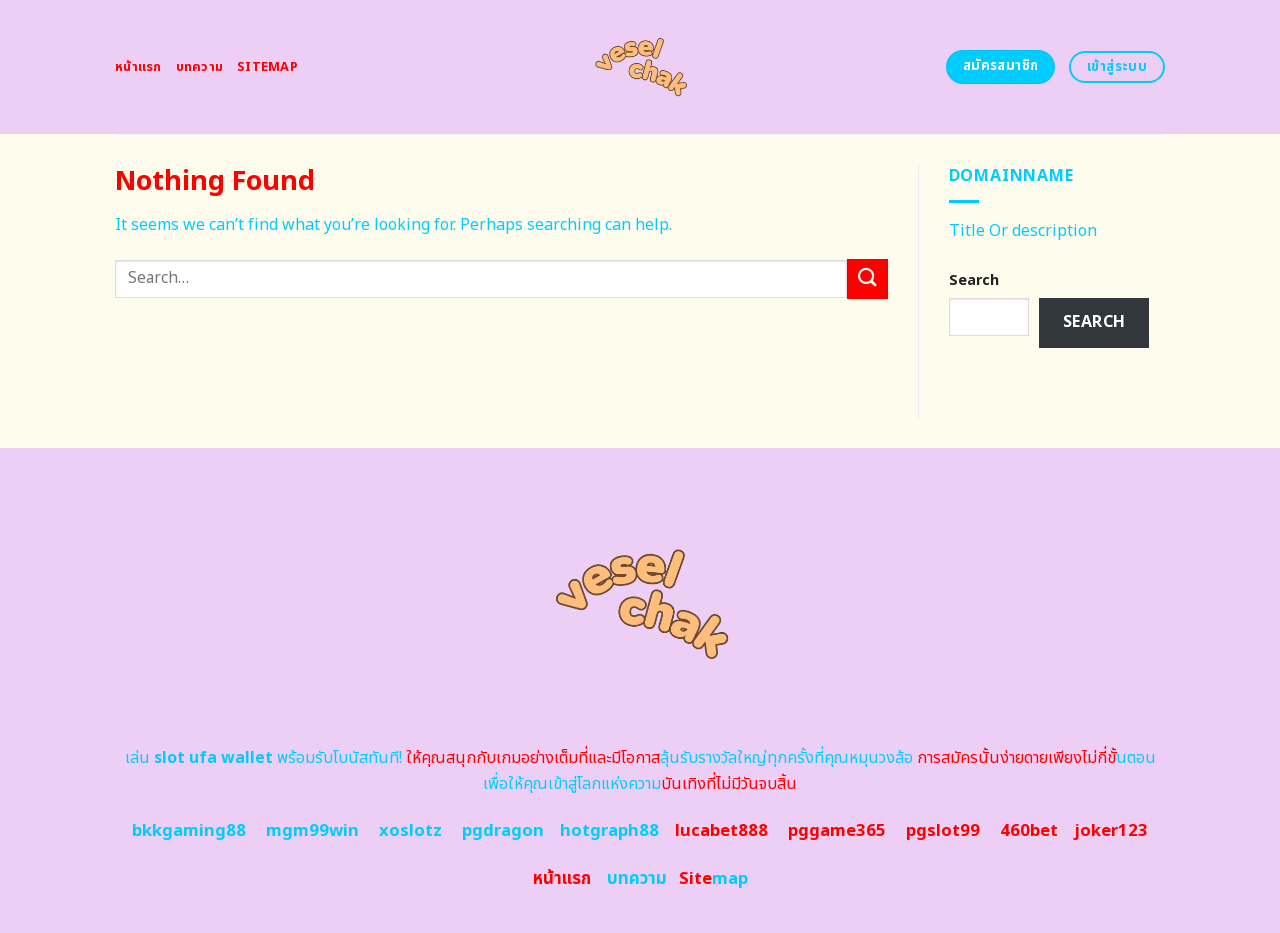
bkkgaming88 (189, 831)
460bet (1029, 831)
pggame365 (837, 831)
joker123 (1111, 831)
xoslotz (410, 831)
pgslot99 (943, 831)
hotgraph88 (609, 831)
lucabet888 (721, 831)
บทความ (200, 67)
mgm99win (312, 831)
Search (974, 280)
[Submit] (867, 278)
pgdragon (503, 831)
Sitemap (267, 67)
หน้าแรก (138, 67)
